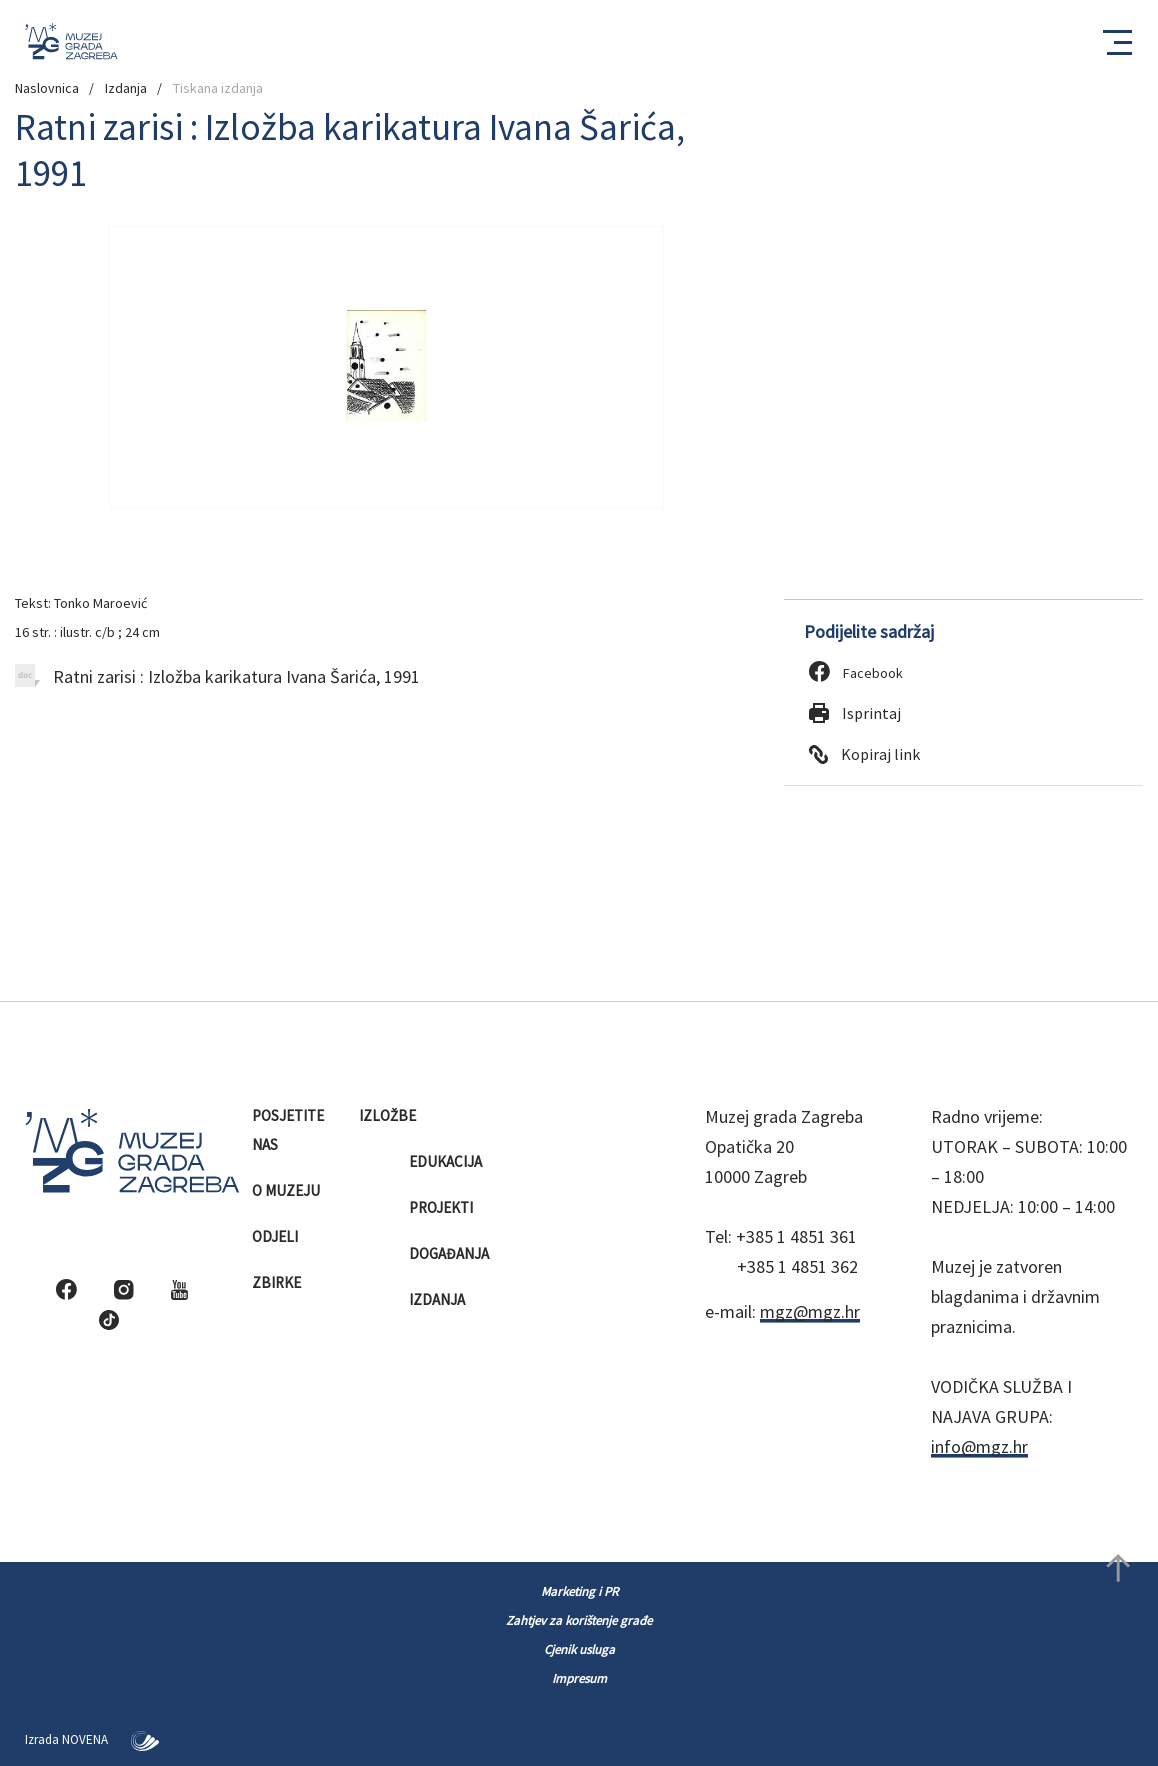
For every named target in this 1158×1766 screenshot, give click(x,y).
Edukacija (447, 1161)
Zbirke (278, 1282)
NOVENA (110, 1739)
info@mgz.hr (979, 1446)
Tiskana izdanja (218, 88)
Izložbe (389, 1115)
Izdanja (126, 88)
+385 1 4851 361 (796, 1236)
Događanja (450, 1253)
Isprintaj (855, 713)
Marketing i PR (579, 1591)
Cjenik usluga (579, 1649)
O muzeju (287, 1190)
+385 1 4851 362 (797, 1266)
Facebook (856, 673)
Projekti (442, 1207)
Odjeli (276, 1236)
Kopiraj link (864, 754)
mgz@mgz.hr (810, 1311)
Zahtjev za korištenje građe (579, 1620)
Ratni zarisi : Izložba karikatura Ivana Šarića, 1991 (217, 676)
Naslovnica (47, 88)
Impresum (579, 1678)
